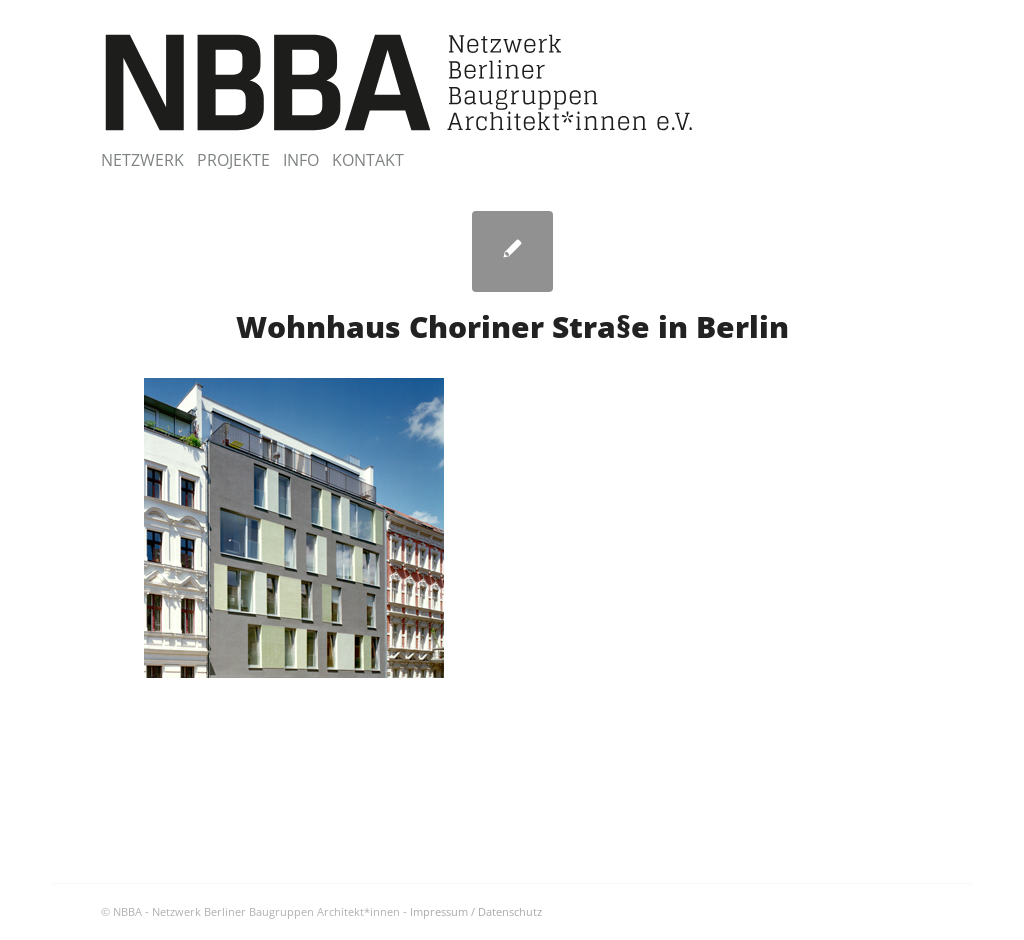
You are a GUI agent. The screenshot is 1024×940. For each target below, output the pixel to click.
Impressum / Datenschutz (476, 911)
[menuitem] (149, 160)
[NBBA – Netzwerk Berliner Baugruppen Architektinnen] (399, 82)
